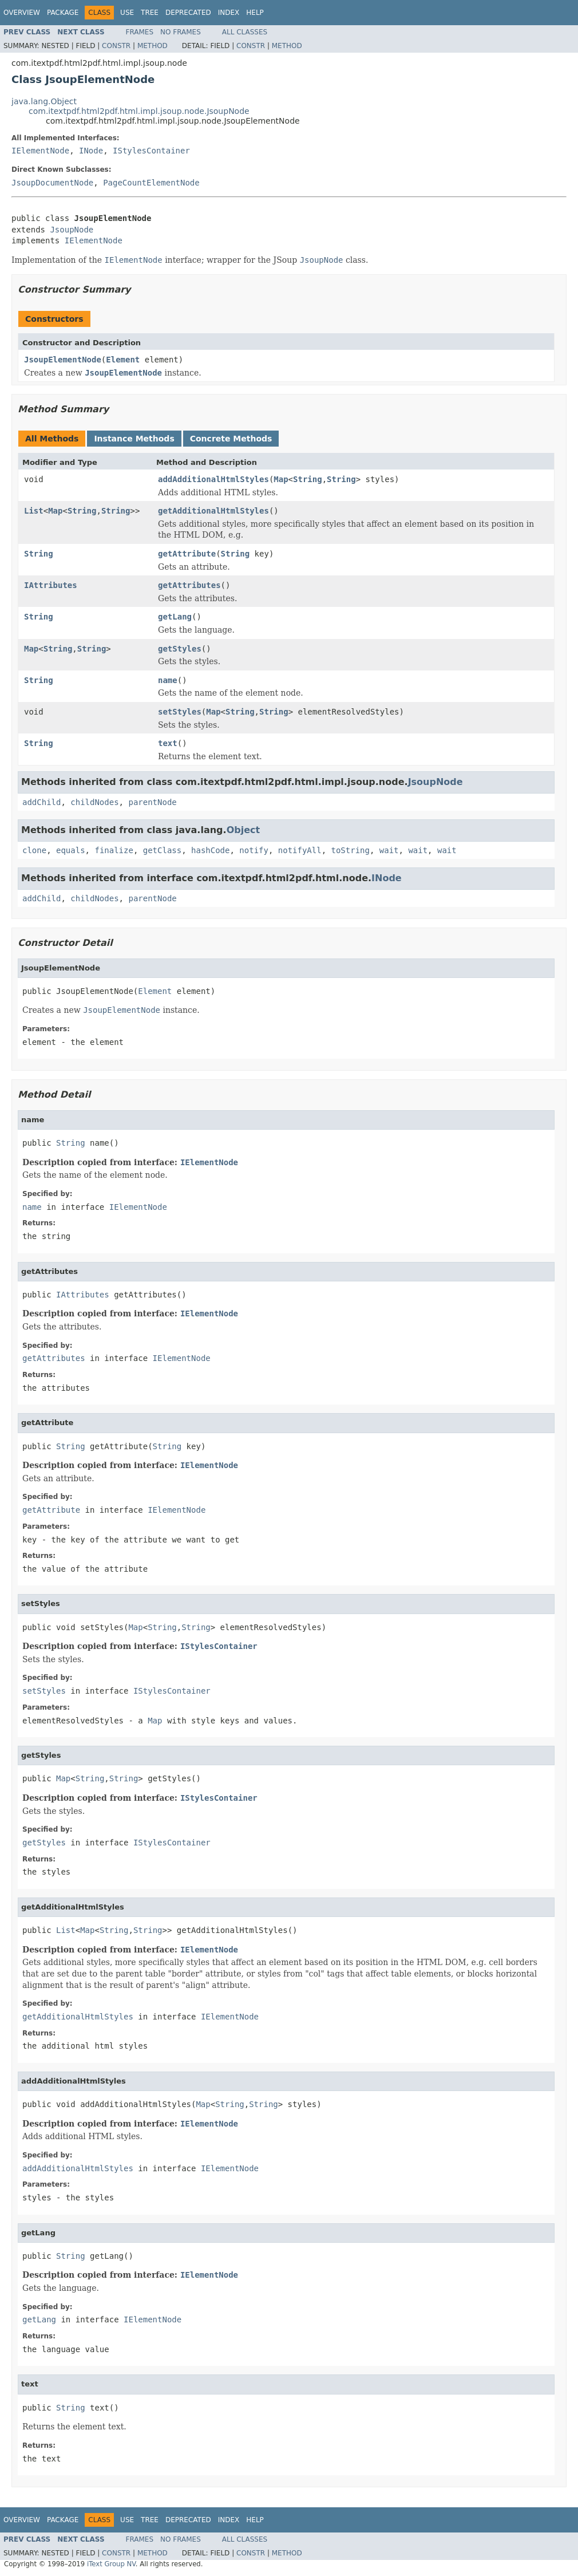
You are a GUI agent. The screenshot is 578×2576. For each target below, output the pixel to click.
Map (281, 479)
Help (255, 13)
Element (123, 359)
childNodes (94, 802)
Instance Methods (134, 438)
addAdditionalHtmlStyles (213, 479)
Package (62, 13)
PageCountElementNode (151, 182)
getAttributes (189, 585)
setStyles (179, 711)
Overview (21, 13)
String (307, 479)
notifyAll (300, 850)
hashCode (210, 850)
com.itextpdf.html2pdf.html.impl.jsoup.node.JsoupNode (139, 111)
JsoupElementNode (62, 359)
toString (350, 850)
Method (152, 46)
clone (34, 850)
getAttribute (187, 553)
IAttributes (50, 585)
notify (253, 850)
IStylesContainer (151, 150)
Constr (116, 46)
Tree (150, 13)
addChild (41, 802)
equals (70, 850)
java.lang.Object (44, 101)
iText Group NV (111, 2564)
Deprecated (188, 13)
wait (389, 850)
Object (243, 830)
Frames (140, 32)
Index (229, 13)
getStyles (179, 648)
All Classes (244, 32)
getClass (162, 850)
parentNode (152, 802)
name (167, 680)
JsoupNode (71, 229)
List (33, 510)
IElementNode (40, 150)
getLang (175, 616)
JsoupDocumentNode (52, 182)
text (167, 743)
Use (127, 13)
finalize (113, 850)
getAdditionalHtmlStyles (213, 510)
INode (91, 150)
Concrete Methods (231, 438)
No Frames (180, 32)
